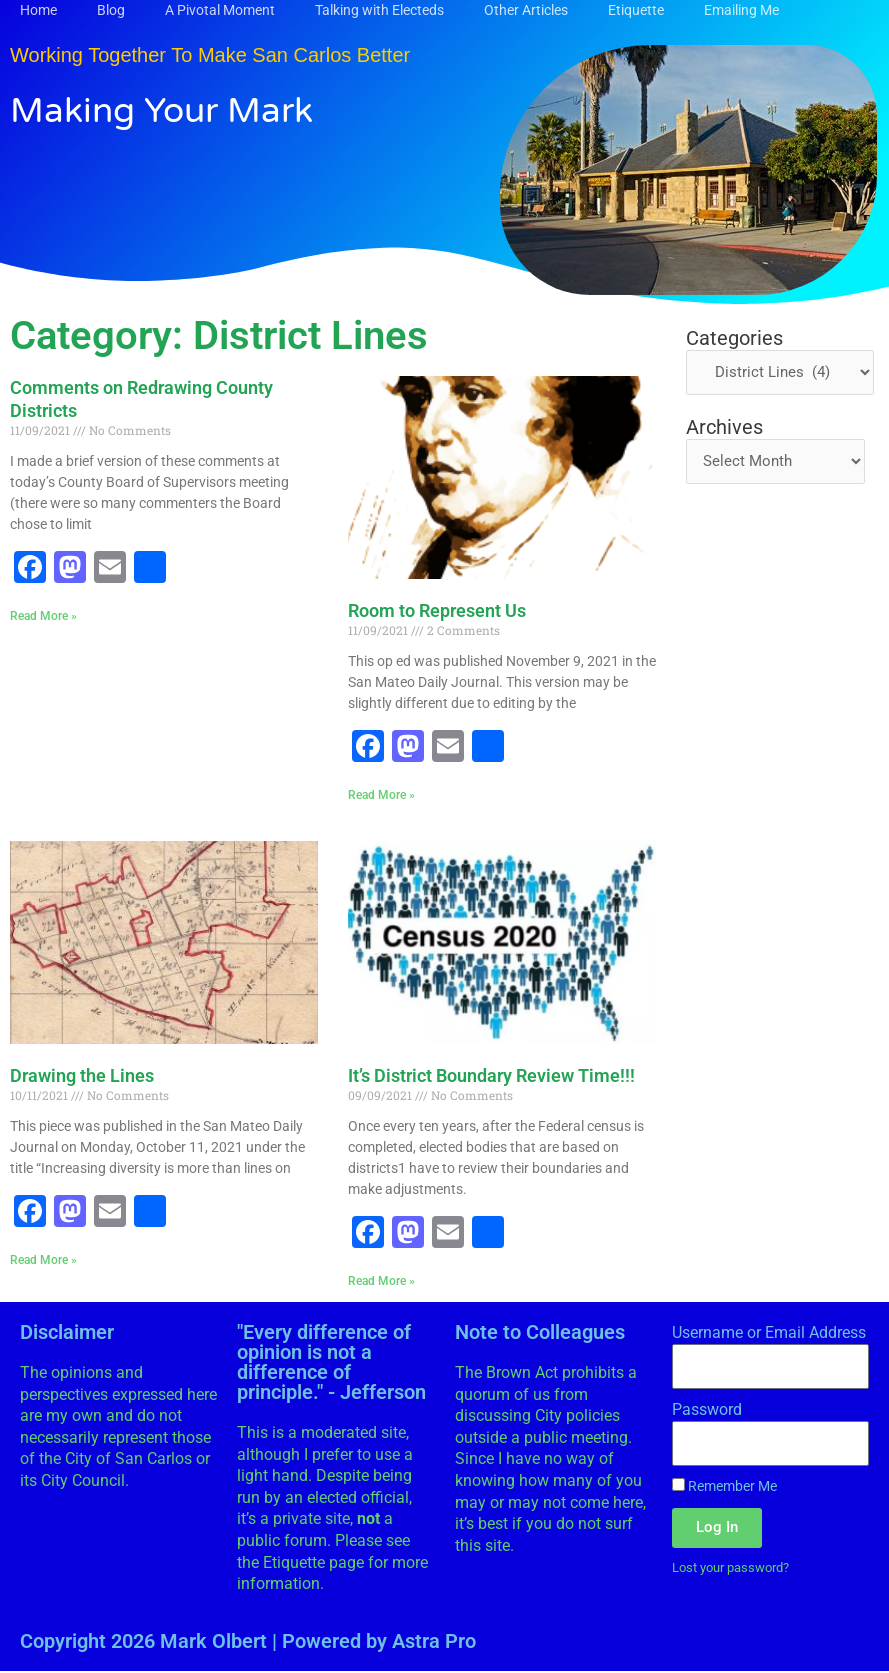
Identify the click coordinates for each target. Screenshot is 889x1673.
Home (38, 10)
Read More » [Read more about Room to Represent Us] (381, 795)
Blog (111, 10)
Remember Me (724, 1488)
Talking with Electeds (379, 10)
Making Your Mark (183, 109)
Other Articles (526, 10)
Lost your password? (737, 1570)
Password (707, 1411)
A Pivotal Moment (220, 10)
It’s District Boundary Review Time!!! (491, 1076)
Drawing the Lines (82, 1076)
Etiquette (636, 10)
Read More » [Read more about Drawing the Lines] (43, 1261)
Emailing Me (741, 10)
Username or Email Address (769, 1334)
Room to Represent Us (437, 610)
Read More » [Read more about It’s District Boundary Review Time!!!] (381, 1282)
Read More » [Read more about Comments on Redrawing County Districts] (43, 616)
